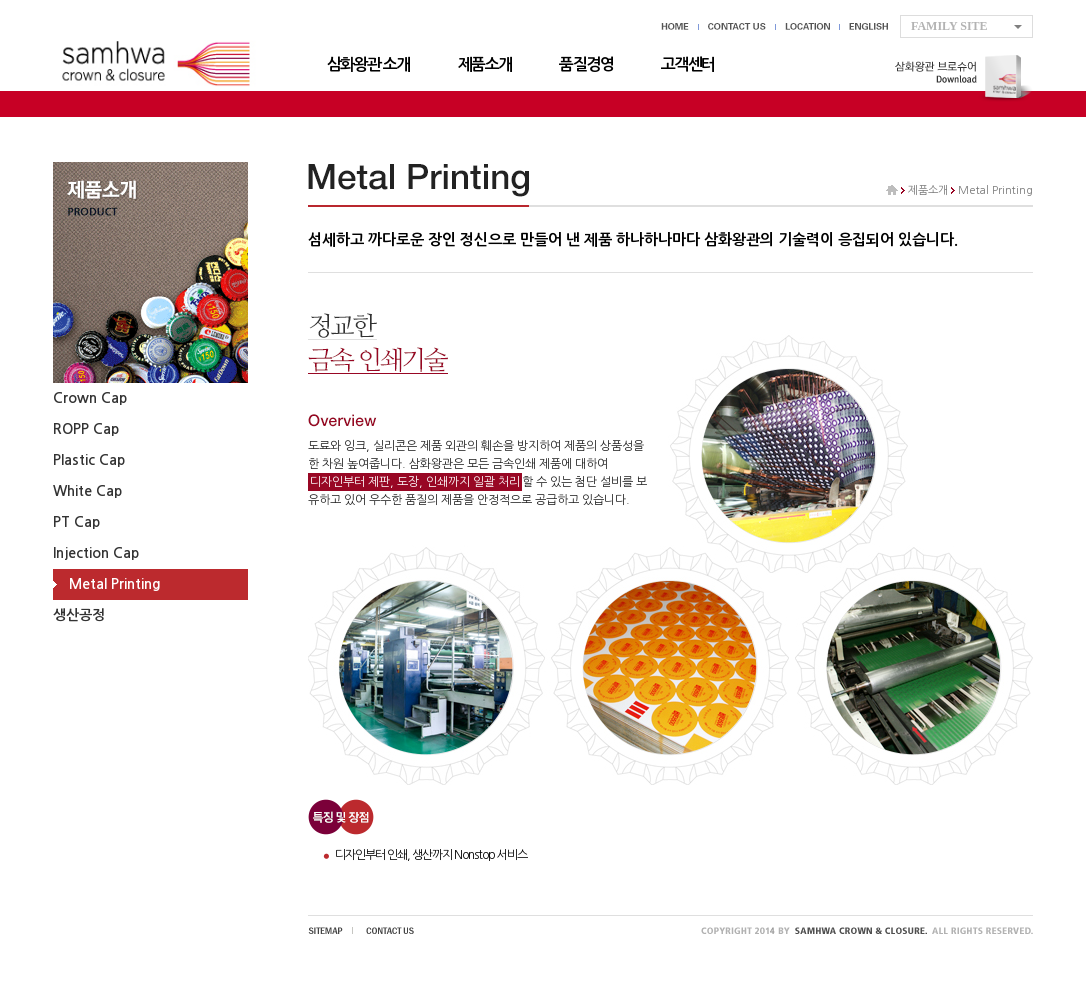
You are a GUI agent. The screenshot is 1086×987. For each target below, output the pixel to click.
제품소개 (485, 64)
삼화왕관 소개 (368, 64)
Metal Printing (115, 584)
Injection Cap (96, 553)
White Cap (87, 491)
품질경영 (586, 64)
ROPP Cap (86, 429)
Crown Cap (90, 398)
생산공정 (79, 615)
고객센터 (688, 64)
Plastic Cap (89, 460)
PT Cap (76, 522)
